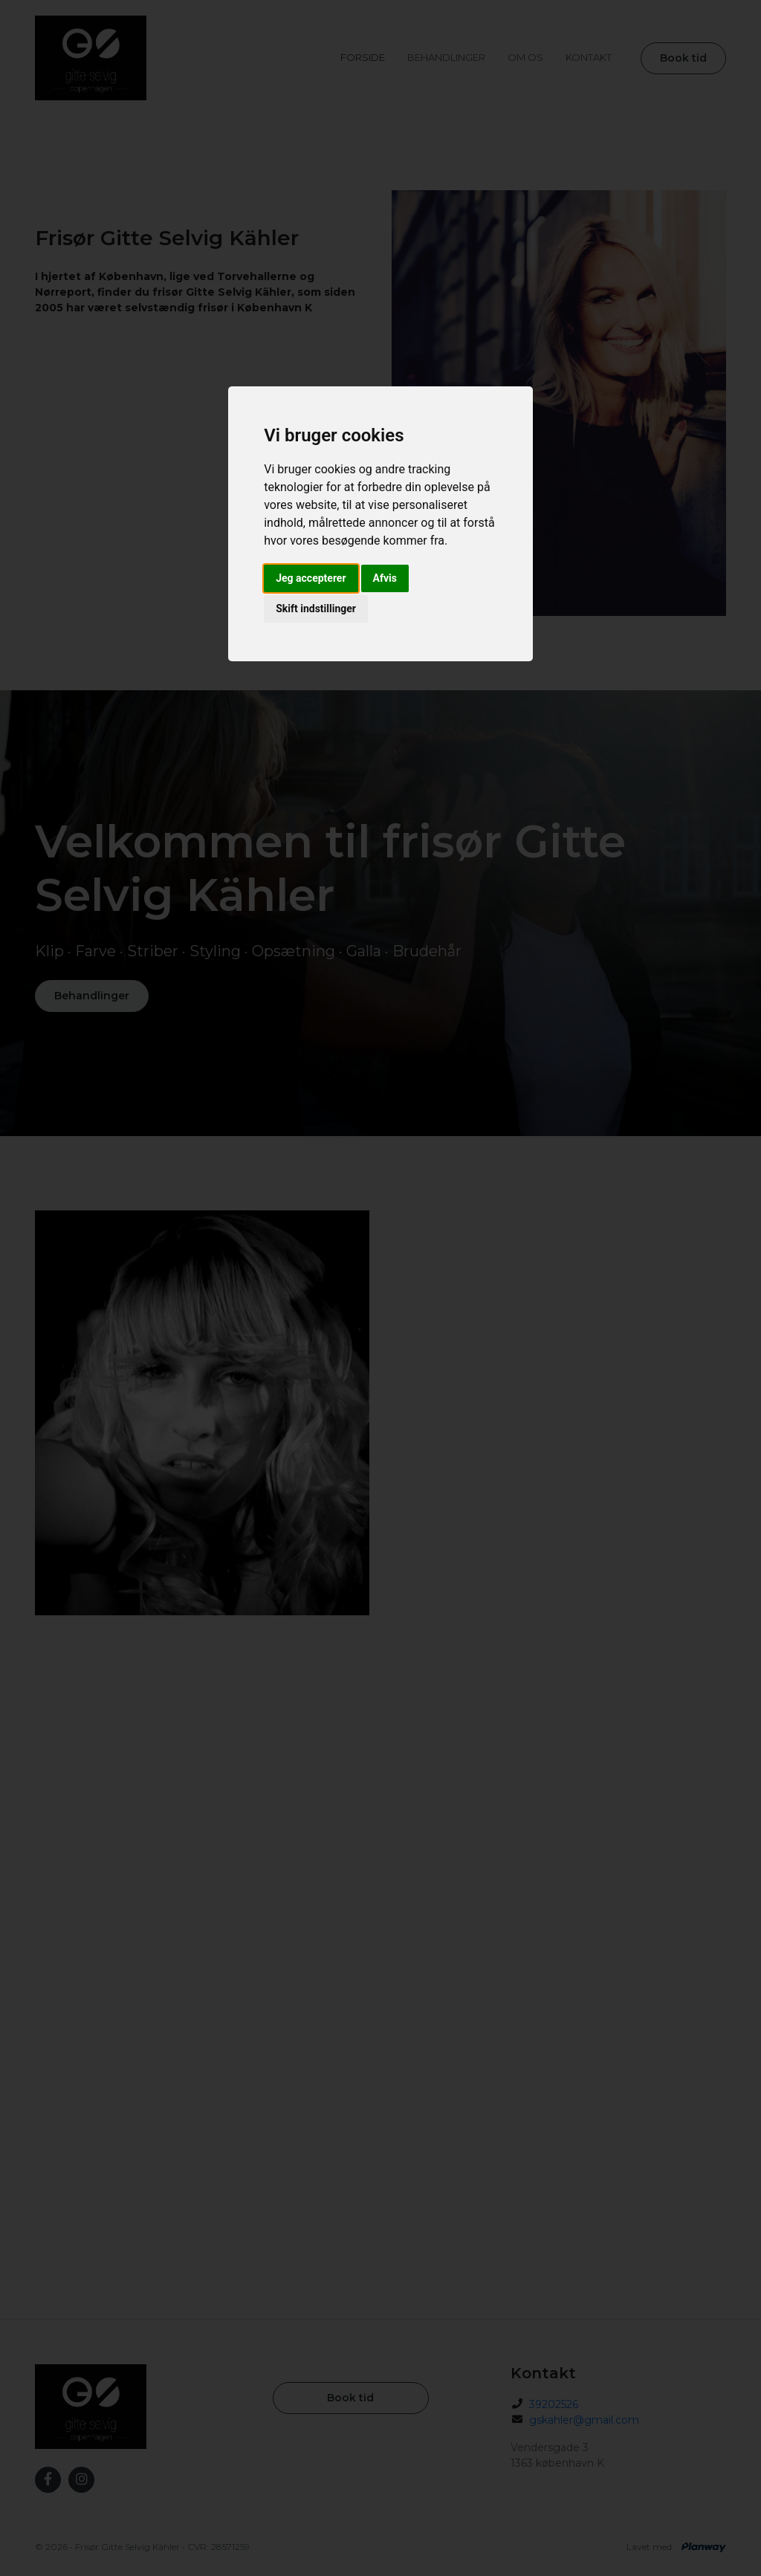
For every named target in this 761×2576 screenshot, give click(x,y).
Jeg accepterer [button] (311, 578)
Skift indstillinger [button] (316, 608)
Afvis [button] (385, 578)
